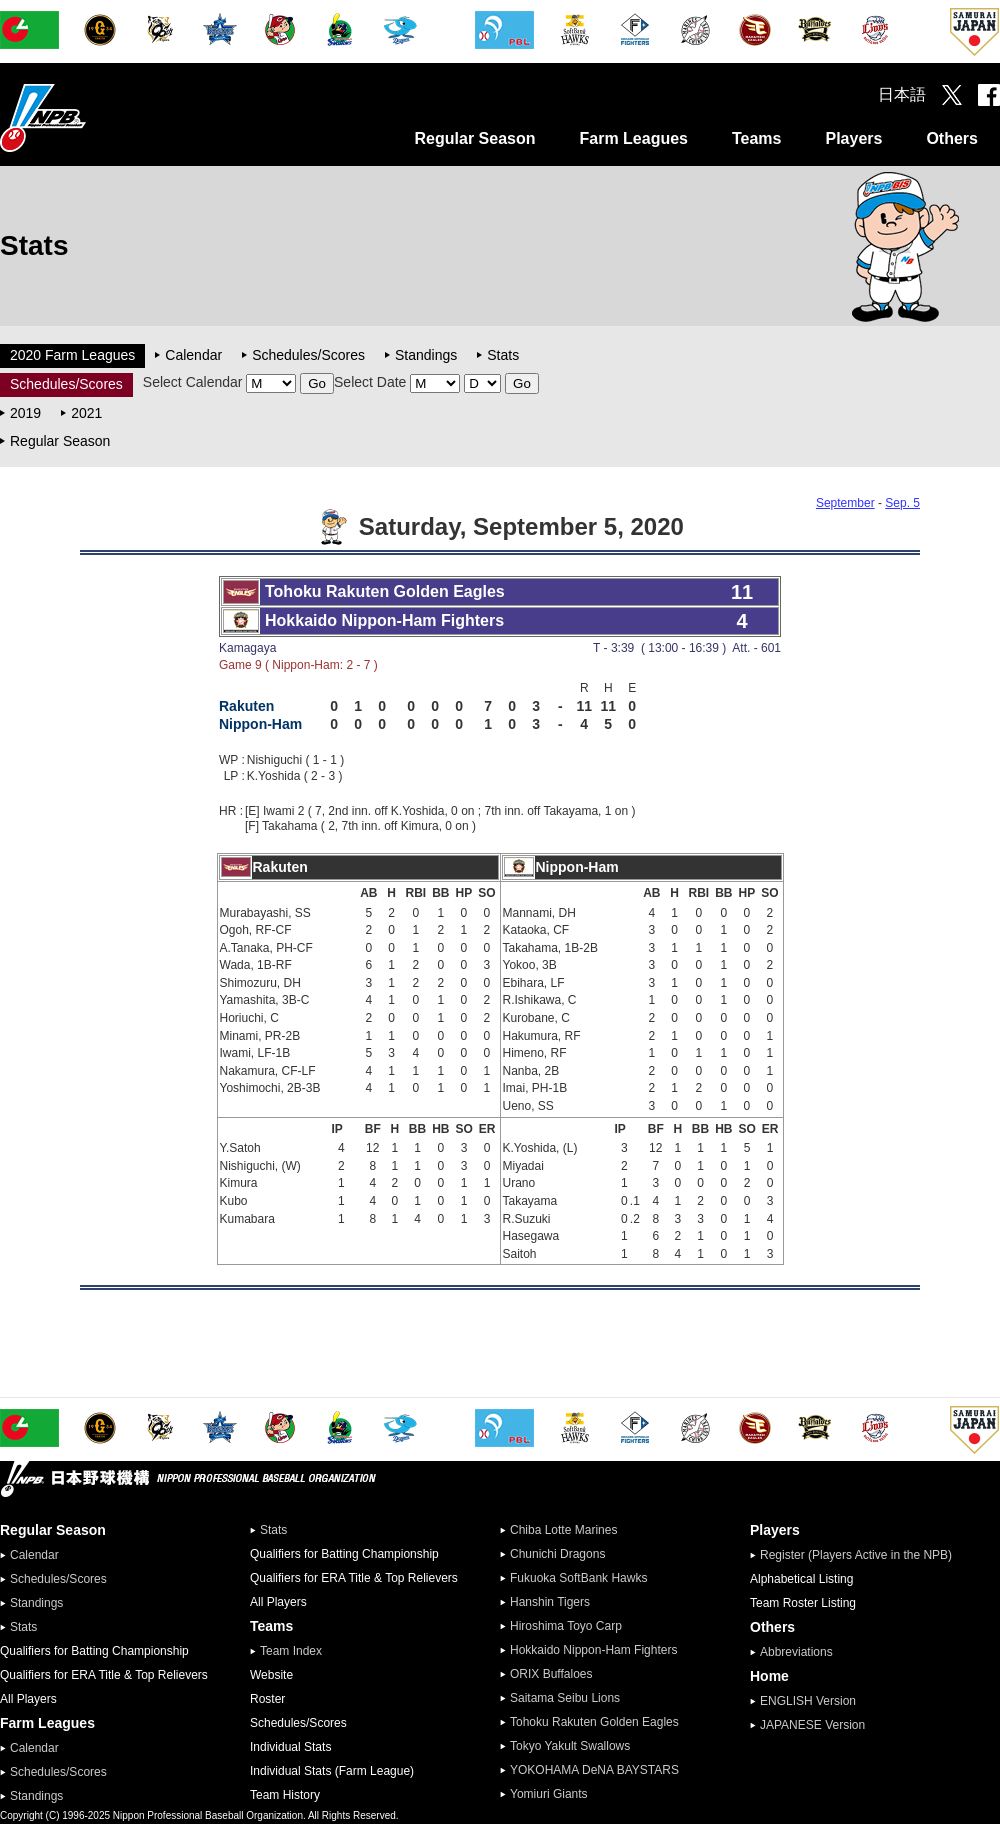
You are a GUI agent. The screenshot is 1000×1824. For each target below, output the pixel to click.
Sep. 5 (902, 503)
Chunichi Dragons (557, 1554)
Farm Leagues (633, 138)
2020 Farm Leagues (72, 355)
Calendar (193, 355)
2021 (86, 413)
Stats (503, 355)
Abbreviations (796, 1652)
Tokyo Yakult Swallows (570, 1746)
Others (952, 138)
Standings (426, 355)
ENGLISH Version (808, 1701)
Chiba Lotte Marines (563, 1530)
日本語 (902, 94)
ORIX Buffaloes (551, 1674)
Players (853, 138)
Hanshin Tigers (550, 1602)
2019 (25, 413)
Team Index (291, 1651)
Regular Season (475, 138)
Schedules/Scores (308, 355)
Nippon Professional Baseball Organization (93, 117)
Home (769, 1676)
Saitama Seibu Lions (565, 1698)
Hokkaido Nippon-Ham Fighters (593, 1650)
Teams (757, 138)
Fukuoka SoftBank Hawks (578, 1578)
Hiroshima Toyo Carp (566, 1626)
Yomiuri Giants (549, 1794)
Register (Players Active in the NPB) (862, 1555)
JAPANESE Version (812, 1725)
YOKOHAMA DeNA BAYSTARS (594, 1770)
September (845, 503)
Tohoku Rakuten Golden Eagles (594, 1722)
